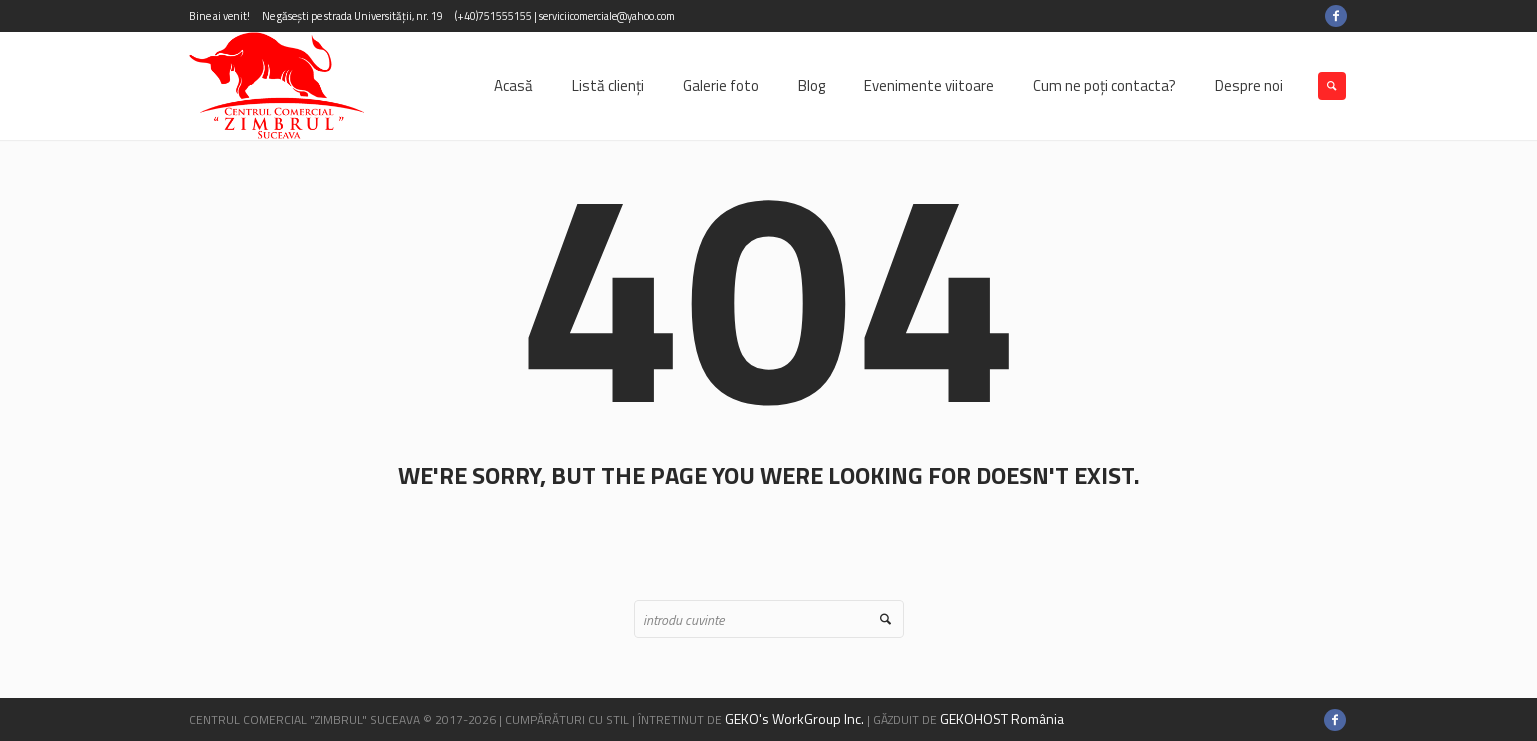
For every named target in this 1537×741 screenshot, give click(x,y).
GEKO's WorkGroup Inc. (794, 718)
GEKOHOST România (1002, 718)
